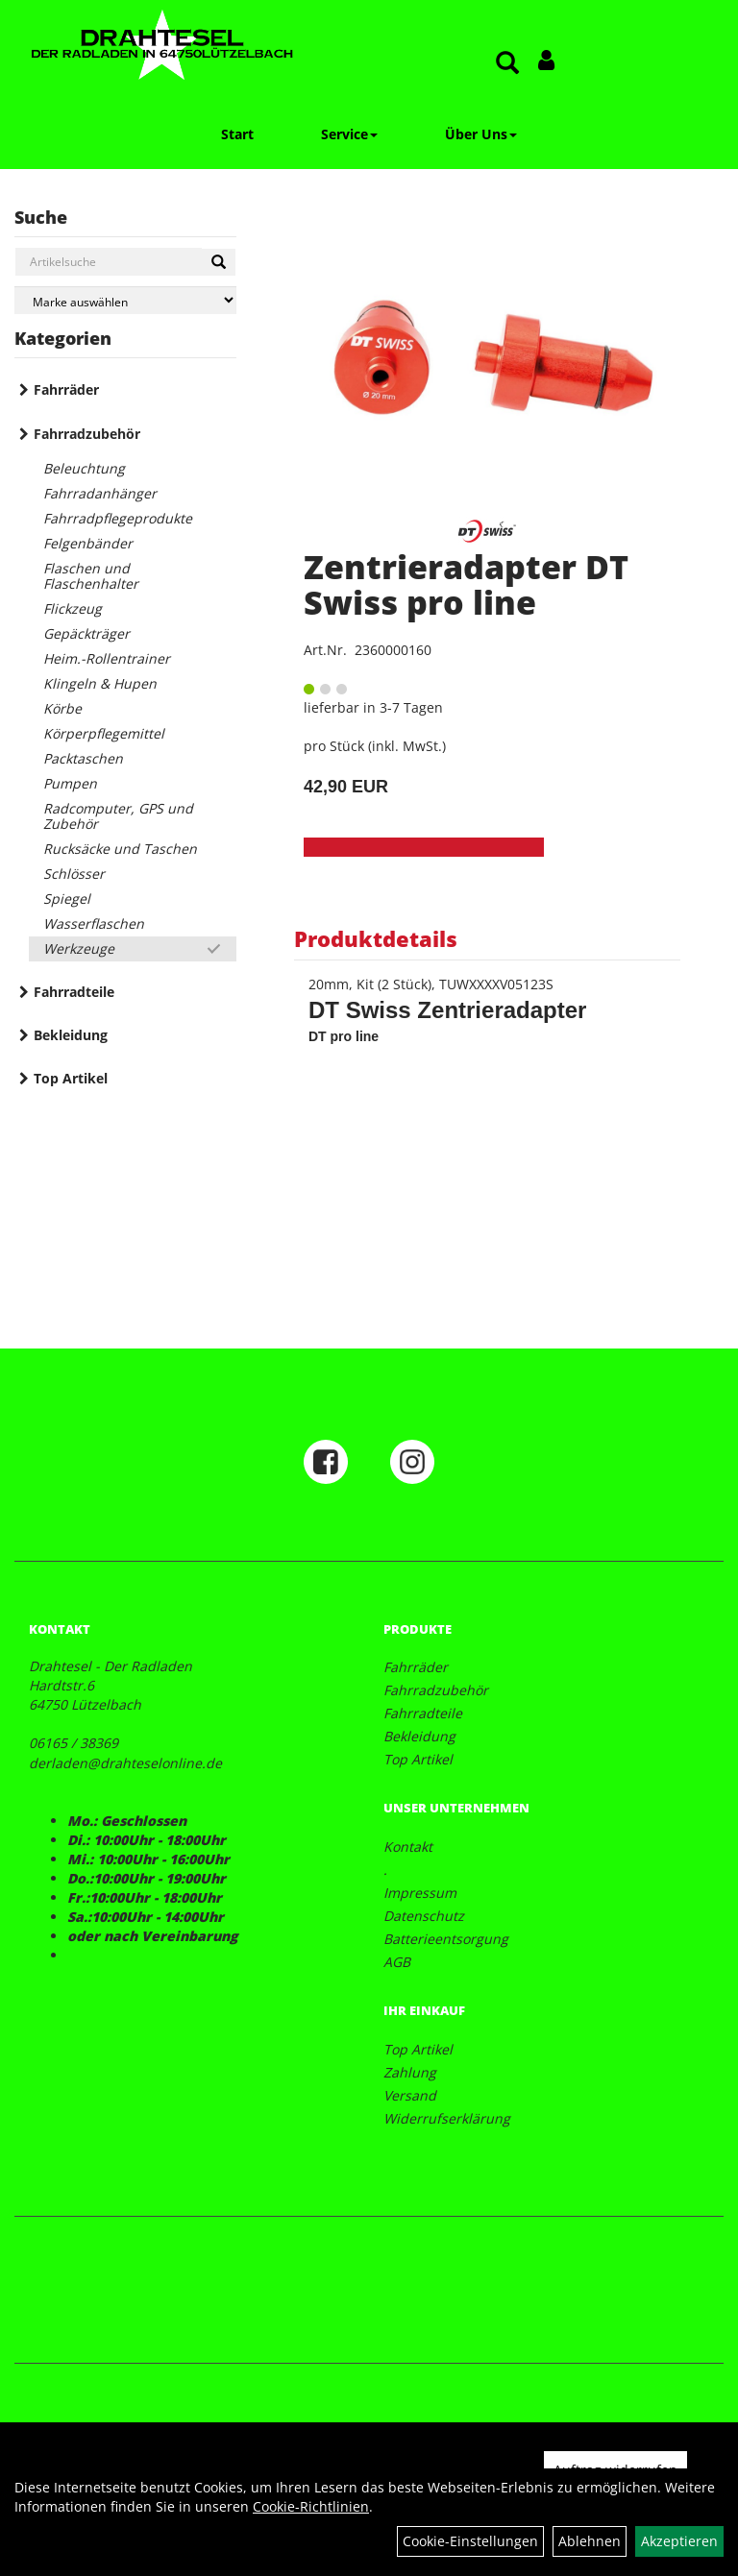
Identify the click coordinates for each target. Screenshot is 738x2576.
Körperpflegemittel (103, 733)
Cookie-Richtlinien (311, 2506)
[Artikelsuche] (507, 64)
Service (349, 134)
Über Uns (481, 134)
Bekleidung (71, 1035)
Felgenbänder (88, 543)
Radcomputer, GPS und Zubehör (118, 816)
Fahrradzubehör (87, 434)
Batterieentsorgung (445, 1939)
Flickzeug (72, 608)
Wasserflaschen (93, 923)
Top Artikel (71, 1078)
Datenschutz (423, 1916)
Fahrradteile (74, 992)
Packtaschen (83, 758)
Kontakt (407, 1846)
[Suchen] (218, 262)
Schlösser (74, 873)
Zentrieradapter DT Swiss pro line (466, 584)
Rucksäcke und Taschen (120, 848)
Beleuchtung (84, 468)
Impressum (419, 1892)
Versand (409, 2095)
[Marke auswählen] (125, 300)
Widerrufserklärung (446, 2118)
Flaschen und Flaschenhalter (90, 576)
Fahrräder (66, 389)
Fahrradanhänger (100, 493)
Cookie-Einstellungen (470, 2541)
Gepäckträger (86, 633)
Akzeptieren (679, 2541)
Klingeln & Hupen (100, 683)
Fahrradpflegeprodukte (117, 518)
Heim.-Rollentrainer (106, 658)
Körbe (62, 708)
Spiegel (66, 898)
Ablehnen (589, 2541)
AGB (396, 1962)
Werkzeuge (78, 948)
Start (237, 134)
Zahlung (409, 2072)
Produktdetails (375, 938)
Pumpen (70, 783)
